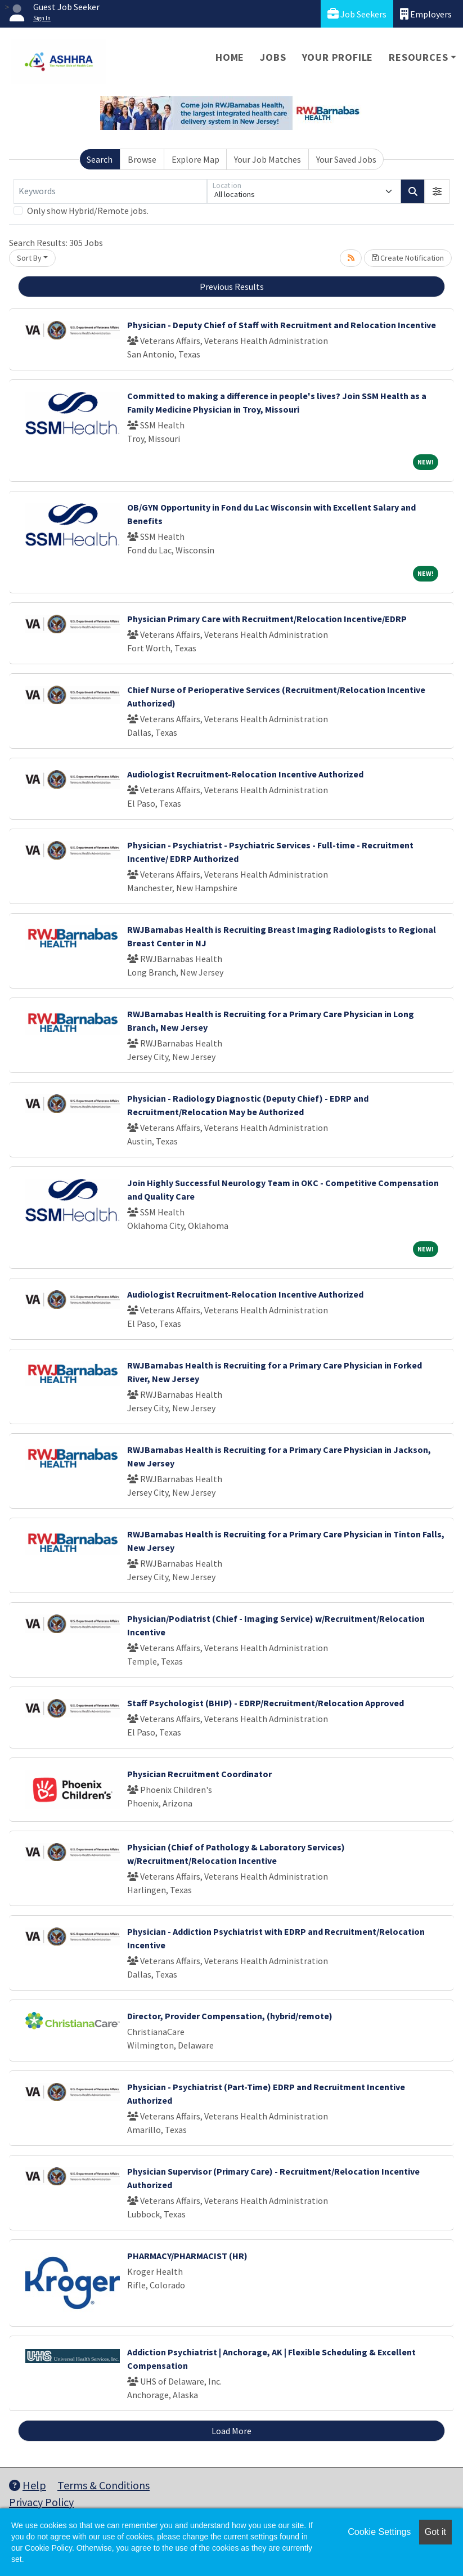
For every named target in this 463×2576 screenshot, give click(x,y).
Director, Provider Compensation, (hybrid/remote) (229, 2016)
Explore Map (195, 159)
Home (229, 57)
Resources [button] (418, 57)
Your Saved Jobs (346, 159)
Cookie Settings (379, 2532)
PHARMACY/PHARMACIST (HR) (187, 2255)
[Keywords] (110, 191)
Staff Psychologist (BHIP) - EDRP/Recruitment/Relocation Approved (265, 1703)
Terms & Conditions (103, 2485)
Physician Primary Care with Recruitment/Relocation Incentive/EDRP (267, 618)
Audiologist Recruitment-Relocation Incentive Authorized (245, 774)
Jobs (273, 57)
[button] (437, 191)
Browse (142, 159)
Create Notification (408, 258)
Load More (231, 2430)
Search (100, 159)
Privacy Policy (41, 2502)
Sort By (29, 258)
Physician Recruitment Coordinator (199, 1773)
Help (27, 2485)
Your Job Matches (267, 159)
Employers (426, 14)
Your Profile (338, 57)
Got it (435, 2532)
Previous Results (232, 286)
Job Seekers (356, 14)
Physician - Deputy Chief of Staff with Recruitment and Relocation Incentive (281, 324)
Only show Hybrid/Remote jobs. (88, 210)
